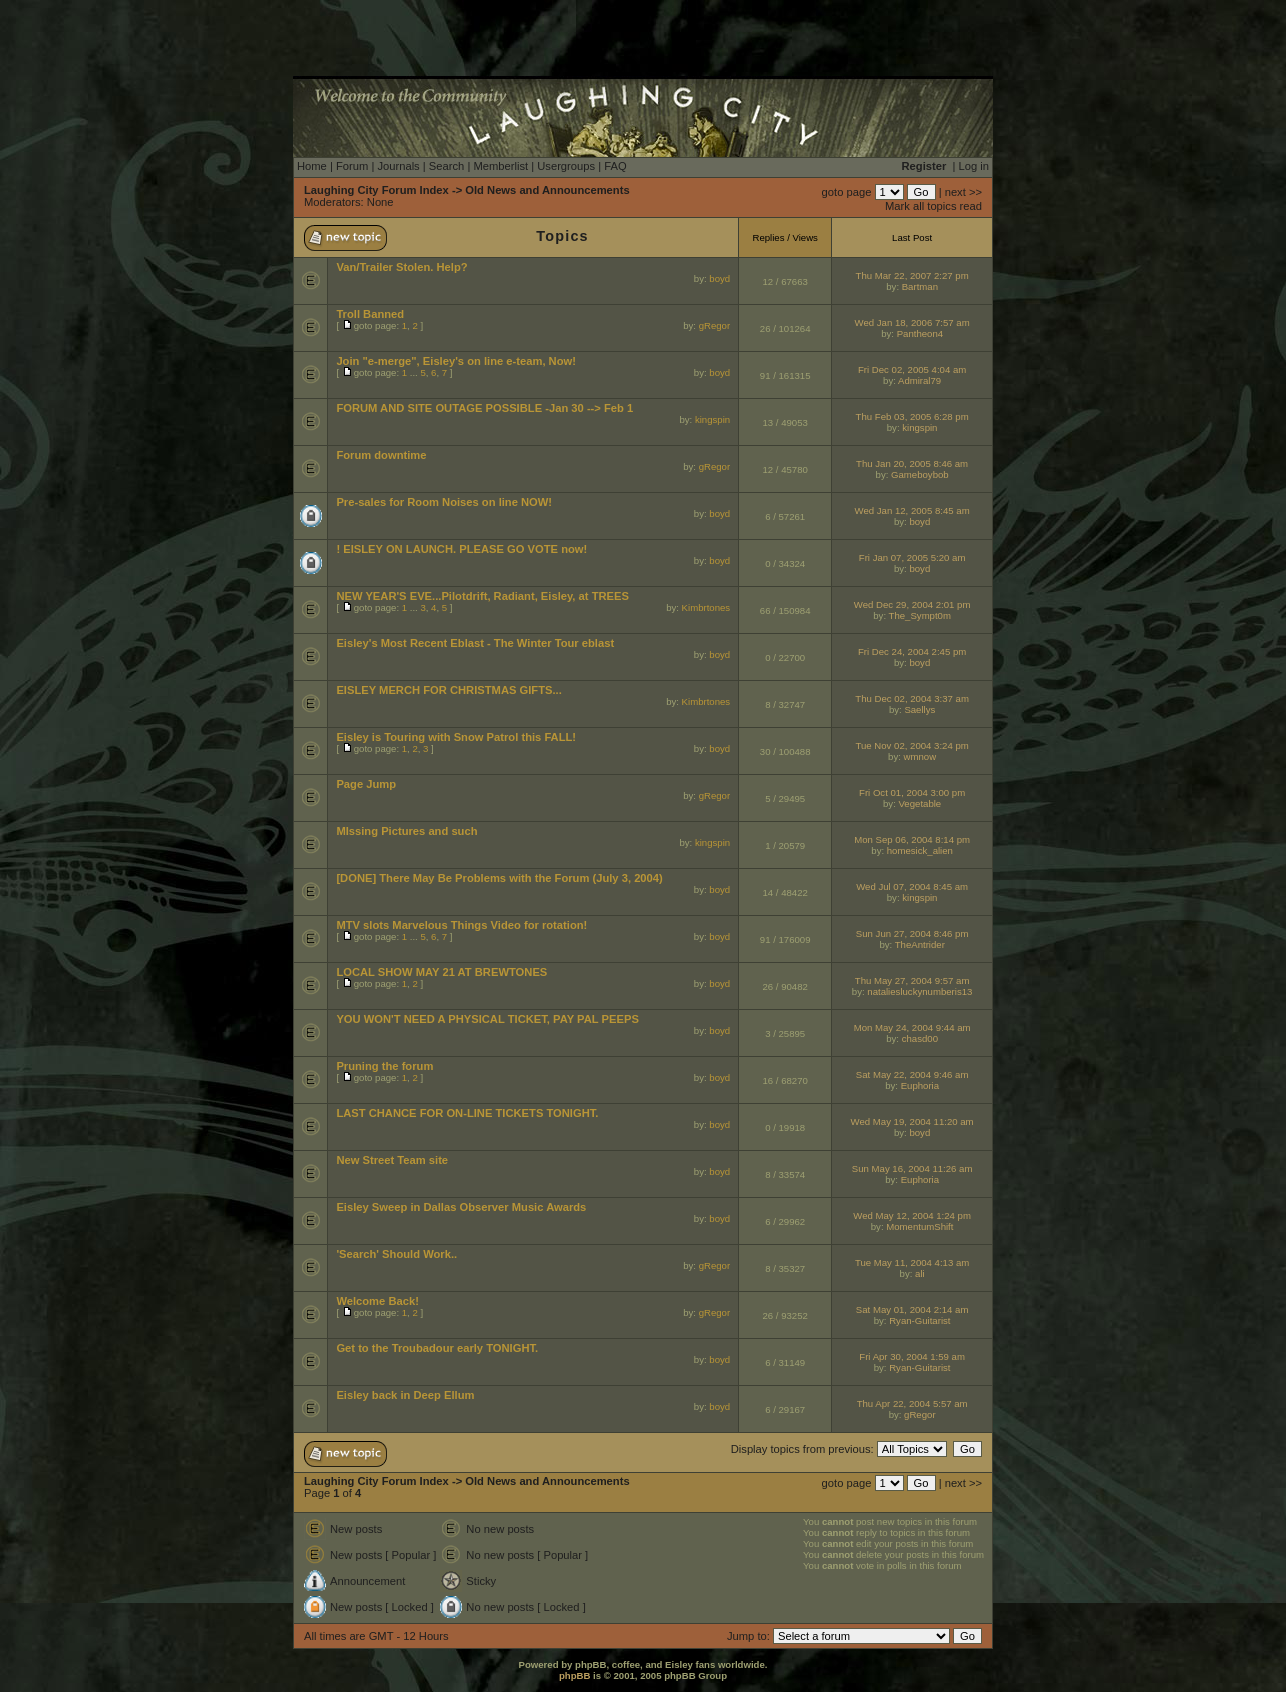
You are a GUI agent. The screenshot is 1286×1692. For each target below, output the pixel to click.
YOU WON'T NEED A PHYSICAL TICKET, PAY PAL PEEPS (487, 1019)
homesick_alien (920, 850)
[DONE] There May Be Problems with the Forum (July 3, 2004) (499, 878)
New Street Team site (392, 1160)
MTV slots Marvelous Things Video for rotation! (461, 925)
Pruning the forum (384, 1066)
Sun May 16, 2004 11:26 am (912, 1168)
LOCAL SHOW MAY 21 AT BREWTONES (441, 972)
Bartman (920, 286)
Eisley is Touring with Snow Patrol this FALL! (456, 737)
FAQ (615, 166)
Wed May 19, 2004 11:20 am (912, 1121)
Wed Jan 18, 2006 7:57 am (912, 322)
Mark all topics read (933, 206)
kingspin (712, 419)
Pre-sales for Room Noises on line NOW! (444, 502)
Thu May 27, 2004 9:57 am (912, 980)
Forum (352, 166)
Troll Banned (370, 314)
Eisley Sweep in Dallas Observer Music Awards (461, 1207)
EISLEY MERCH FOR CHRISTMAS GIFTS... (448, 690)
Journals (398, 166)
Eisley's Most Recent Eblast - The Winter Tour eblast (475, 643)
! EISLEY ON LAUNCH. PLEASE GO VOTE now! (461, 549)
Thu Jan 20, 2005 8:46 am (912, 463)
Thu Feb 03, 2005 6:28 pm (912, 416)
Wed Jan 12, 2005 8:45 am (912, 510)
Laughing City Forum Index (376, 190)
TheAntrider (920, 944)
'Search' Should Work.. (396, 1254)
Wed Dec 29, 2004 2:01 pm (912, 604)
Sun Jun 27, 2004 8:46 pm (912, 933)
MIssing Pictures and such (406, 831)
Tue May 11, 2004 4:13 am (912, 1262)
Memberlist (500, 166)
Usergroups (566, 166)
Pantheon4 (920, 333)
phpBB (574, 1675)
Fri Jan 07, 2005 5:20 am (912, 557)
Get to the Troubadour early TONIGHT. (437, 1348)
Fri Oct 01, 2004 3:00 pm (912, 792)
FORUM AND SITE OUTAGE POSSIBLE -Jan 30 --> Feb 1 (484, 408)
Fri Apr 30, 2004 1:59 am (912, 1356)
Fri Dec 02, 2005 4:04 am (912, 369)
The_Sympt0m (920, 615)
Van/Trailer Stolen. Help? (401, 267)
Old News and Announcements (547, 190)
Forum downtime (381, 455)
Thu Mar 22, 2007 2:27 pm (912, 275)
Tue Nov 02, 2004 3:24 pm (911, 745)
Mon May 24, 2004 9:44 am (912, 1027)
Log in (974, 166)
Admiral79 (919, 380)
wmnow (920, 756)
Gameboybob (920, 474)
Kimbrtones (706, 607)
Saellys (919, 709)
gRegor (714, 325)
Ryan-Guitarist (919, 1320)
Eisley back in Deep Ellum (405, 1395)
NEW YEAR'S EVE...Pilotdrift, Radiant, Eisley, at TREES (482, 596)
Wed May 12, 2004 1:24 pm (912, 1215)
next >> (963, 192)
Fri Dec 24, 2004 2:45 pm (912, 651)
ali (920, 1273)
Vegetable (920, 803)
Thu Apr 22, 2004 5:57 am (912, 1403)
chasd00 (920, 1038)
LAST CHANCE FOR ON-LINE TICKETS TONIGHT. (467, 1113)
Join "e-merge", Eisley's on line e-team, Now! (456, 361)
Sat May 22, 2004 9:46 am (912, 1074)
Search (446, 166)
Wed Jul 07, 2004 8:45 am (912, 886)
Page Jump (366, 784)
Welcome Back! (377, 1301)
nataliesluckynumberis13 (919, 991)
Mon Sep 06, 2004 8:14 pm (912, 839)
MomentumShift (919, 1226)
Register (924, 166)
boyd (719, 278)
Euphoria (920, 1085)
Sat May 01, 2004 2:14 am (912, 1309)
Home (312, 166)
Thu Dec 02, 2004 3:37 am (912, 698)
